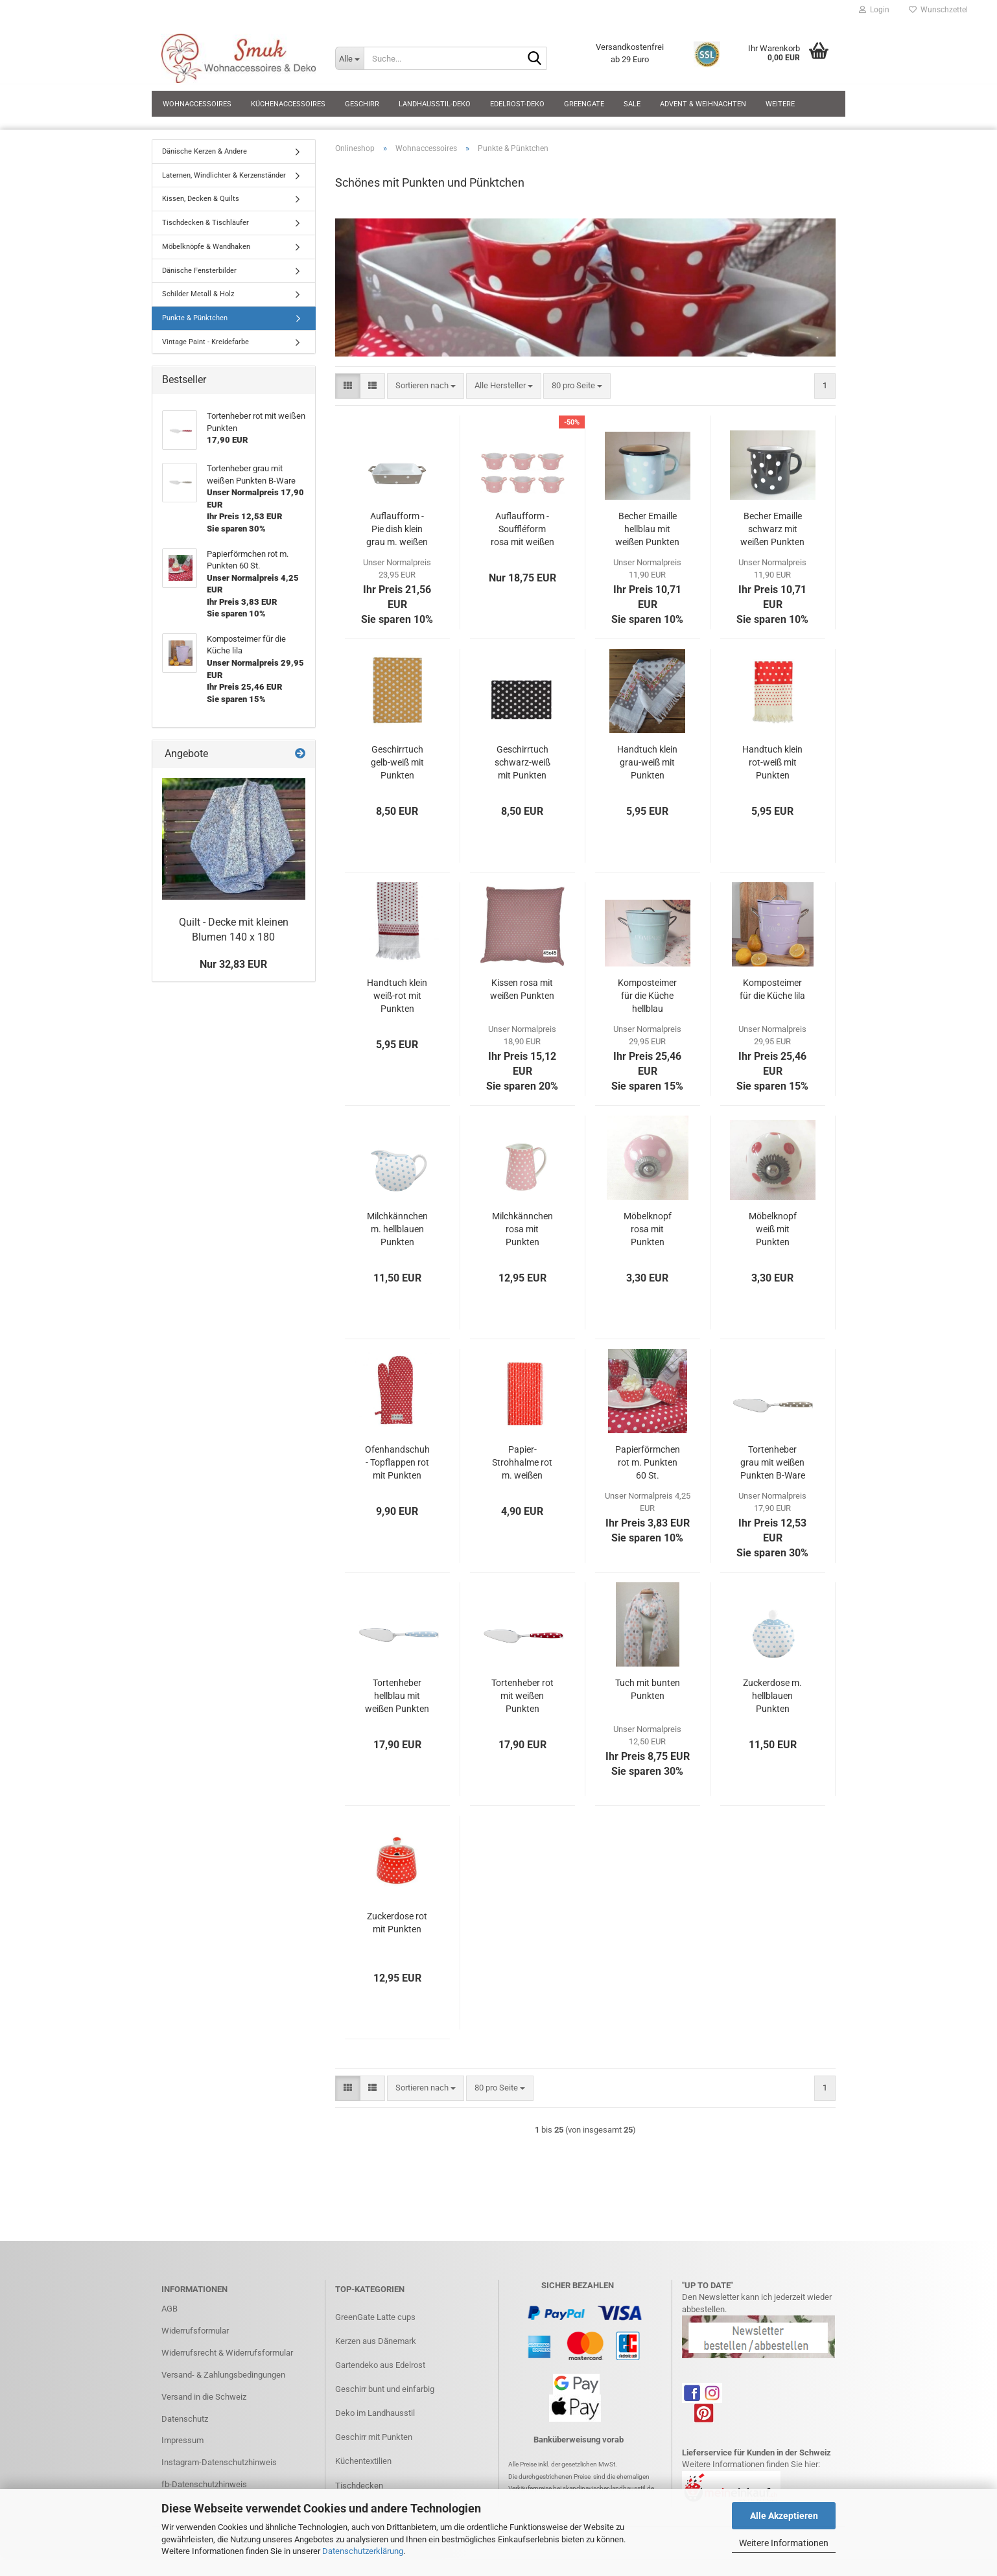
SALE (632, 104)
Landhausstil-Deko (435, 104)
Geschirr (362, 104)
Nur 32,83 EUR (233, 964)
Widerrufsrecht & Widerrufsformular (227, 2353)
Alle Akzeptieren (784, 2516)
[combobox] (425, 386)
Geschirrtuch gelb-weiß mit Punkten (397, 762)
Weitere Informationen (783, 2543)
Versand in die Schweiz (203, 2397)
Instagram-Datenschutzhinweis (219, 2462)
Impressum (182, 2440)
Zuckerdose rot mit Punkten (397, 1922)
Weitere (780, 104)
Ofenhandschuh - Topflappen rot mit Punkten (397, 1462)
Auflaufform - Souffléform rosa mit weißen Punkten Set (522, 529)
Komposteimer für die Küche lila (772, 989)
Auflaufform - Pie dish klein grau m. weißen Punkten (397, 529)
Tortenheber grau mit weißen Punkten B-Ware (772, 1462)
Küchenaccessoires (288, 104)
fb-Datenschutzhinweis (204, 2484)
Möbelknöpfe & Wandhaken (206, 246)
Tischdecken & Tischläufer (205, 222)
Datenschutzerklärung (362, 2551)
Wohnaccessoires (197, 104)
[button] (347, 386)
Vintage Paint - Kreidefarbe (205, 342)
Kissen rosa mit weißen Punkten (522, 989)
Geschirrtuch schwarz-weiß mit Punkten (522, 762)
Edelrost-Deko (517, 104)
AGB (169, 2308)
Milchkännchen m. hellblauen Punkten (397, 1229)
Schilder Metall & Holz (198, 294)
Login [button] (874, 9)
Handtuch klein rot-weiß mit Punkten (772, 762)
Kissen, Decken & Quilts (200, 198)
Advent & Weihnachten (703, 104)
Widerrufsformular (195, 2331)
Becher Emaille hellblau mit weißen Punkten (647, 529)
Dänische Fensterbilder (199, 270)
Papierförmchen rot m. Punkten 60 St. (647, 1462)
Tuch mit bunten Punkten (647, 1689)
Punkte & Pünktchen (195, 318)
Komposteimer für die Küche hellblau (647, 996)
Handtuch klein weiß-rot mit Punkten (397, 996)
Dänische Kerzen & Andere (204, 151)
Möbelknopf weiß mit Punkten (773, 1229)
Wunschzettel (938, 9)
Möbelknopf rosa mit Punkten (648, 1229)
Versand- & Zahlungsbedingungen (223, 2375)
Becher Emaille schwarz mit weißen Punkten (772, 529)
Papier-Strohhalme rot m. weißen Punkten (522, 1463)
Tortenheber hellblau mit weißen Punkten (397, 1696)
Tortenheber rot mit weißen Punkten (522, 1696)
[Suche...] (349, 58)
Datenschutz (184, 2419)
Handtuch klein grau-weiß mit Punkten (647, 762)
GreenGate (584, 104)
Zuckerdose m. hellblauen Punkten (772, 1696)
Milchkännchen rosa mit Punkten (522, 1229)
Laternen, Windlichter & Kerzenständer (224, 175)
